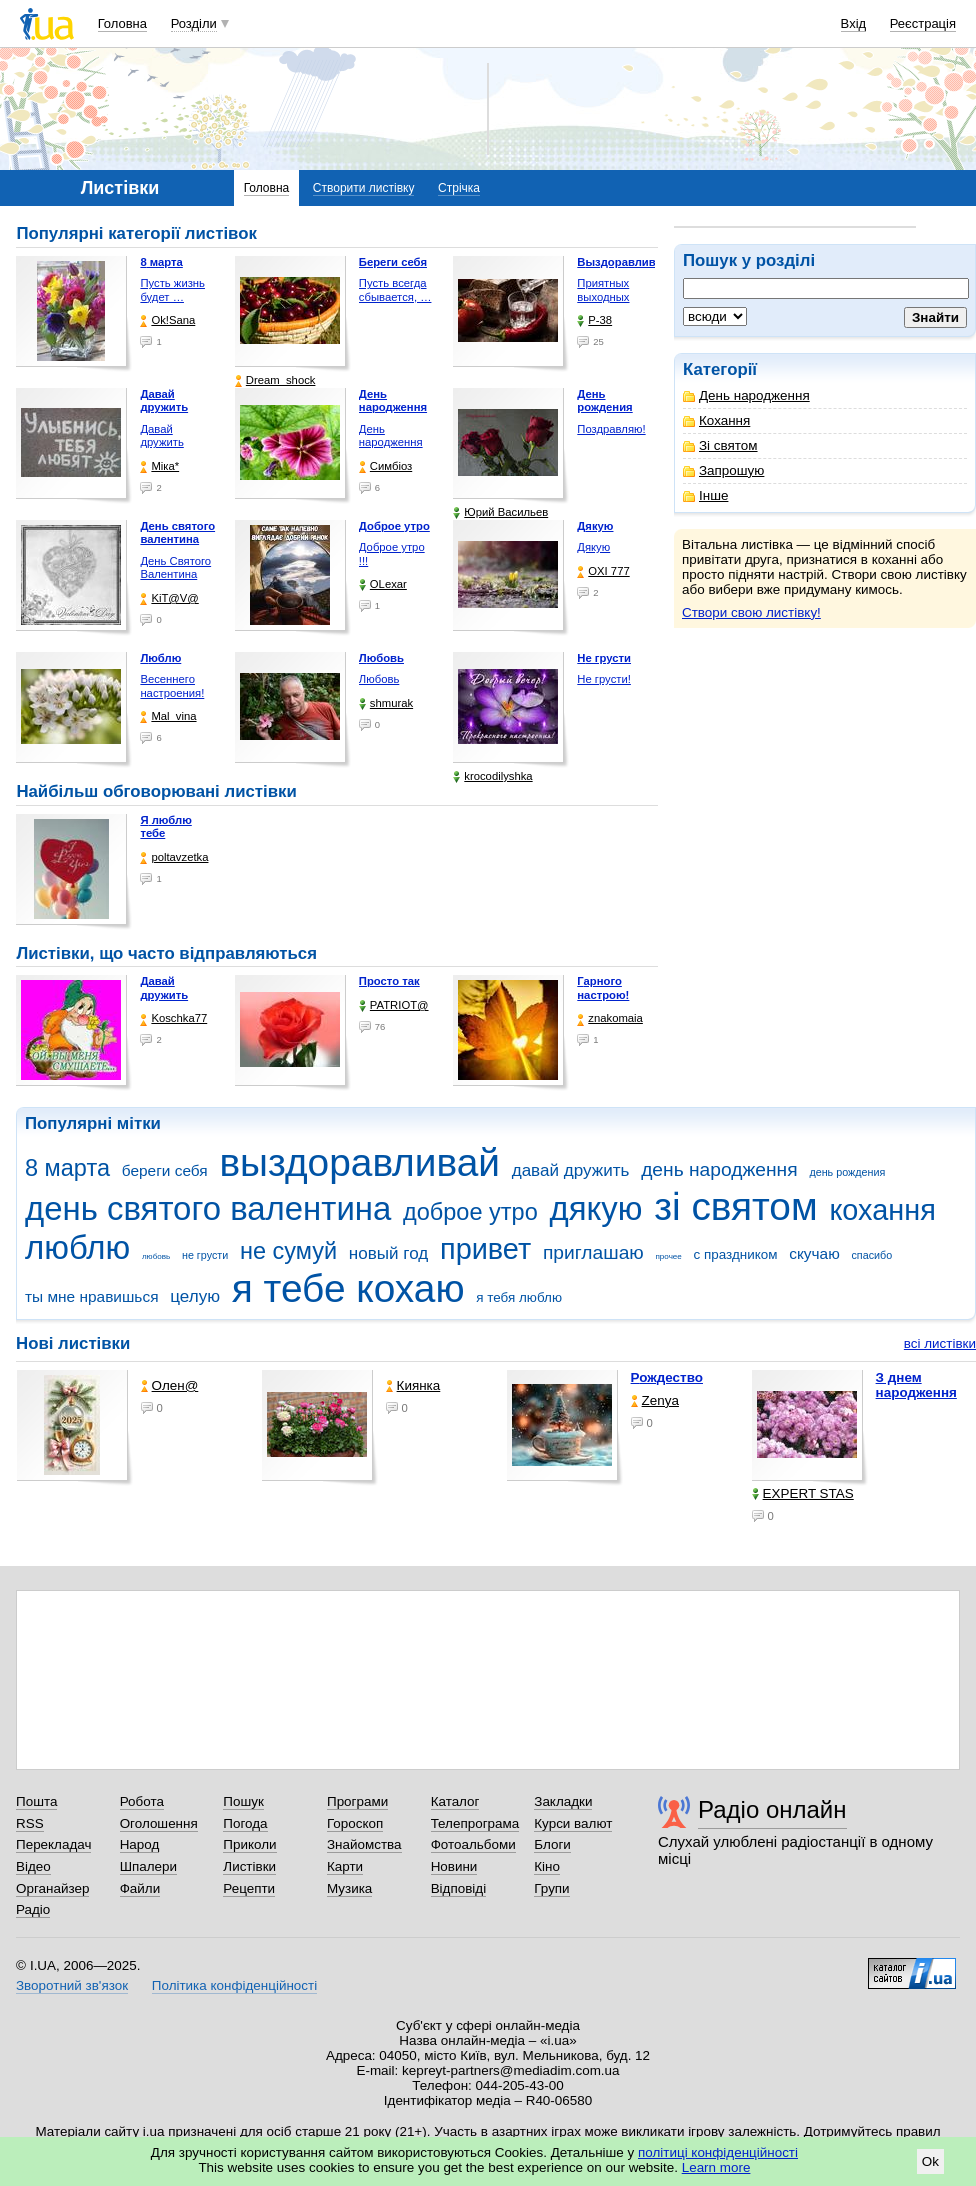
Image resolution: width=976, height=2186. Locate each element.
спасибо (871, 1255)
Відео (33, 1866)
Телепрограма (475, 1823)
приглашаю (593, 1252)
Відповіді (459, 1888)
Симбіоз (385, 466)
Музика (349, 1888)
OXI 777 (603, 571)
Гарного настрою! (603, 988)
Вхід (854, 23)
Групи (551, 1888)
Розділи (194, 23)
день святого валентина (208, 1208)
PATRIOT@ (394, 1005)
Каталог (455, 1801)
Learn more (716, 2167)
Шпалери (148, 1866)
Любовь (379, 679)
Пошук (243, 1801)
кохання (882, 1210)
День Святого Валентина (175, 568)
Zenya (655, 1400)
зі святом (735, 1206)
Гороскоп (355, 1823)
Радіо (33, 1909)
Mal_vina (168, 716)
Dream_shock (275, 380)
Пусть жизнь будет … (172, 290)
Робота (142, 1801)
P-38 (594, 320)
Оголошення (159, 1823)
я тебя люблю (519, 1297)
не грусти (205, 1255)
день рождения (847, 1172)
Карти (345, 1866)
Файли (140, 1888)
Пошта (36, 1801)
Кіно (547, 1866)
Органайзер (52, 1888)
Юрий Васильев (500, 512)
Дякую (593, 547)
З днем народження (916, 1385)
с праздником (736, 1254)
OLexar (383, 584)
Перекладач (53, 1844)
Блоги (552, 1844)
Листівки (249, 1866)
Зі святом (720, 445)
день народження (719, 1169)
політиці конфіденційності (718, 2152)
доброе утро (470, 1212)
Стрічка (459, 188)
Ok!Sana (167, 320)
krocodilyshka (492, 776)
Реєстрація (923, 23)
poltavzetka (174, 857)
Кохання (716, 420)
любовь (156, 1256)
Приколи (249, 1844)
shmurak (386, 703)
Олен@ (170, 1385)
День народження (746, 395)
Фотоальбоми (473, 1844)
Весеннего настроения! (172, 686)
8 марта (67, 1168)
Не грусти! (604, 679)
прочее (669, 1256)
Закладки (563, 1801)
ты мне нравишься (92, 1296)
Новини (454, 1866)
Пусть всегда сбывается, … (395, 290)
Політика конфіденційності (234, 1985)
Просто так (389, 981)
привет (485, 1249)
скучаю (814, 1253)
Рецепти (249, 1888)
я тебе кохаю (348, 1288)
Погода (245, 1823)
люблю (77, 1247)
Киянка (413, 1385)
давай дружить (571, 1170)
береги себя (165, 1170)
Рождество (667, 1377)
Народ (140, 1844)
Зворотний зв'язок (72, 1985)
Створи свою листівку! (751, 612)
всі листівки (940, 1343)
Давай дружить (161, 436)
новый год (388, 1253)
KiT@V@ (169, 598)
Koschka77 (173, 1018)
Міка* (159, 466)
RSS (30, 1823)
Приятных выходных (603, 290)
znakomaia (610, 1018)
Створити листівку (364, 188)
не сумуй (288, 1251)
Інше (705, 495)
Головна (122, 23)
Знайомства (364, 1844)
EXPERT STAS (803, 1493)
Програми (357, 1801)
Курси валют (573, 1823)
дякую (595, 1208)
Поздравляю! (611, 429)
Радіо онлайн (772, 1809)
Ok (930, 2161)
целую (195, 1296)
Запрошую (723, 470)
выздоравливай (359, 1162)
